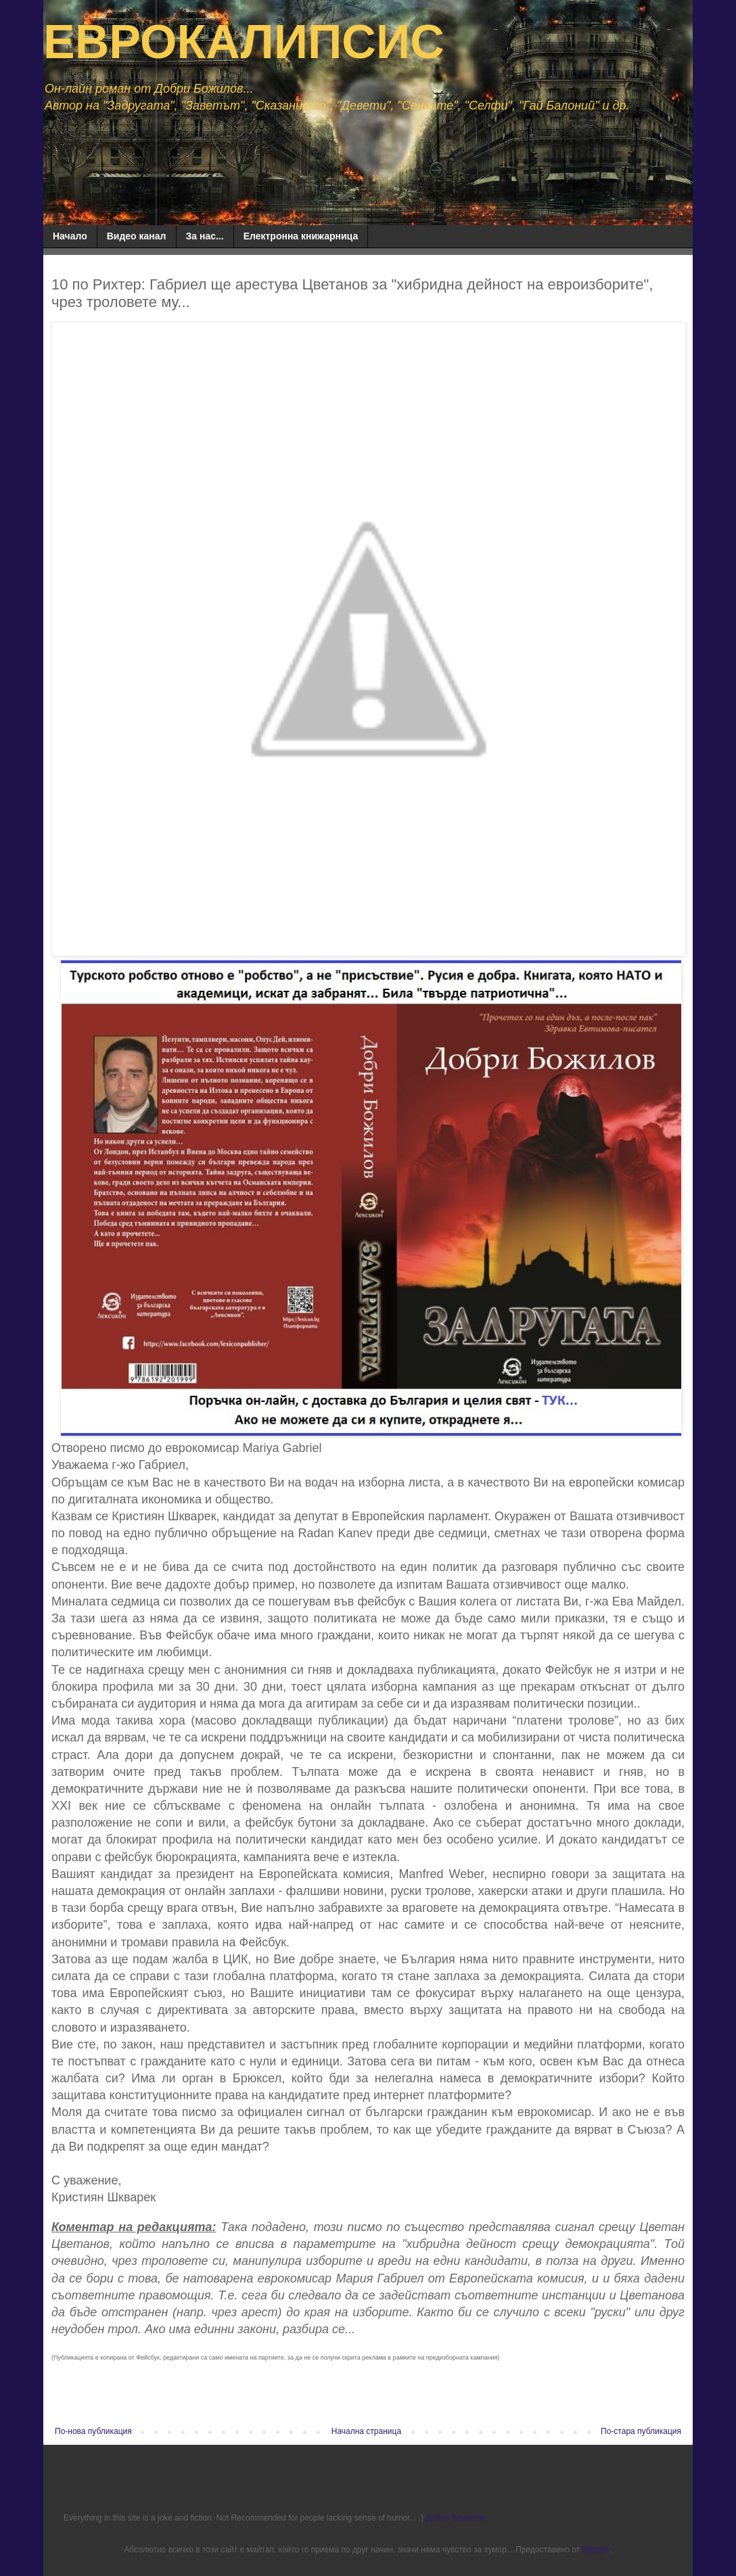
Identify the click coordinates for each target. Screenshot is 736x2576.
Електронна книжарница (301, 236)
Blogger (596, 2549)
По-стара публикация (641, 2431)
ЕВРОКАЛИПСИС (243, 42)
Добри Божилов (456, 2518)
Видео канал (136, 236)
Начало (70, 236)
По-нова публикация (93, 2431)
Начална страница (366, 2431)
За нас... (205, 236)
